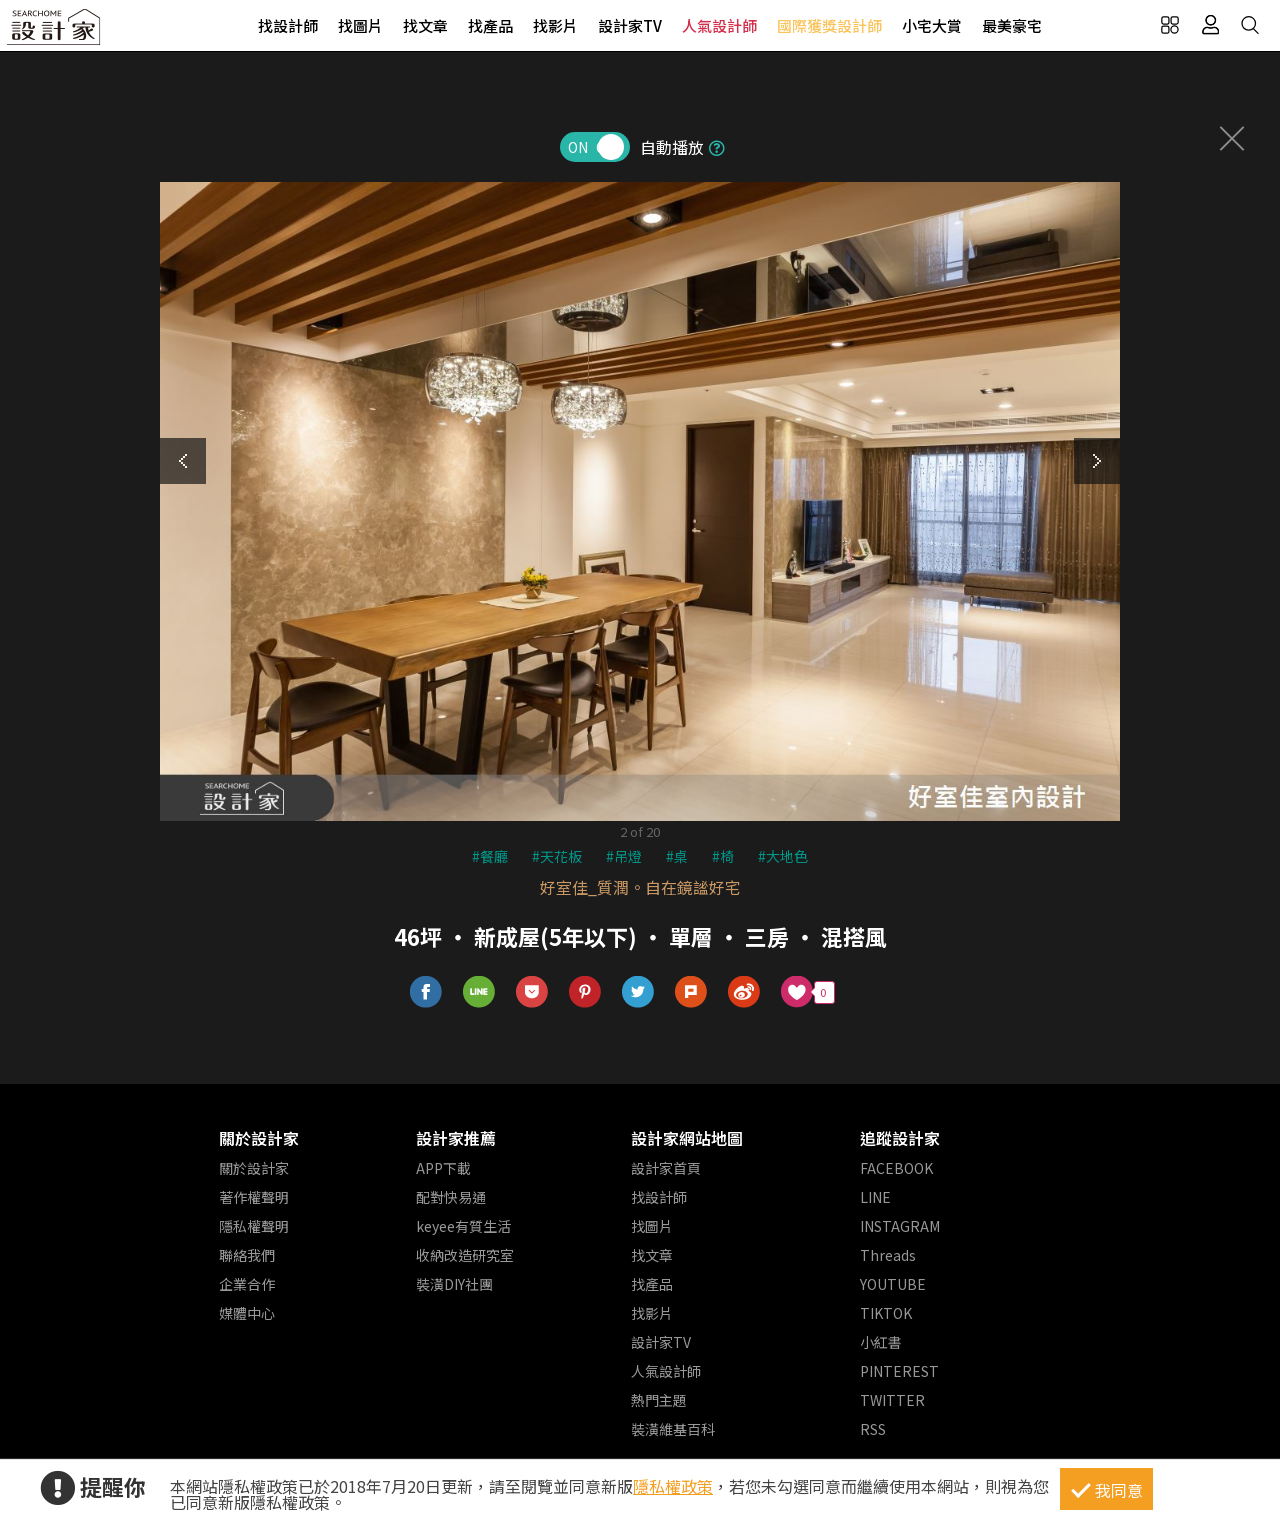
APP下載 (443, 1168)
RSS (873, 1429)
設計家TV (630, 25)
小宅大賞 (932, 25)
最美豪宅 (1012, 25)
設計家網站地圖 (687, 1138)
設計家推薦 (456, 1138)
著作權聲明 (254, 1197)
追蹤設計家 (900, 1138)
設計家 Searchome (55, 32)
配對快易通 (451, 1197)
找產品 (490, 25)
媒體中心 (247, 1313)
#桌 (677, 856)
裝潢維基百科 (673, 1429)
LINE (875, 1197)
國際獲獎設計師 (829, 25)
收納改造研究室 (465, 1255)
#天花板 (557, 856)
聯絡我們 (247, 1255)
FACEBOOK (896, 1168)
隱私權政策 (673, 1486)
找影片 (555, 25)
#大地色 (783, 856)
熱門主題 (659, 1400)
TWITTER (892, 1400)
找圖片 (360, 25)
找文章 (425, 25)
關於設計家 (259, 1138)
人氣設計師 (719, 25)
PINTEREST (899, 1371)
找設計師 (288, 25)
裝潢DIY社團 (454, 1284)
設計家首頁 (666, 1168)
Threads (888, 1255)
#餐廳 (490, 856)
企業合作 (247, 1284)
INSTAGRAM (900, 1226)
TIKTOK (886, 1313)
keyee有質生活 (463, 1226)
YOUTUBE (893, 1284)
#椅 (723, 856)
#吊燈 (624, 856)
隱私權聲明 (254, 1226)
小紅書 (881, 1342)
